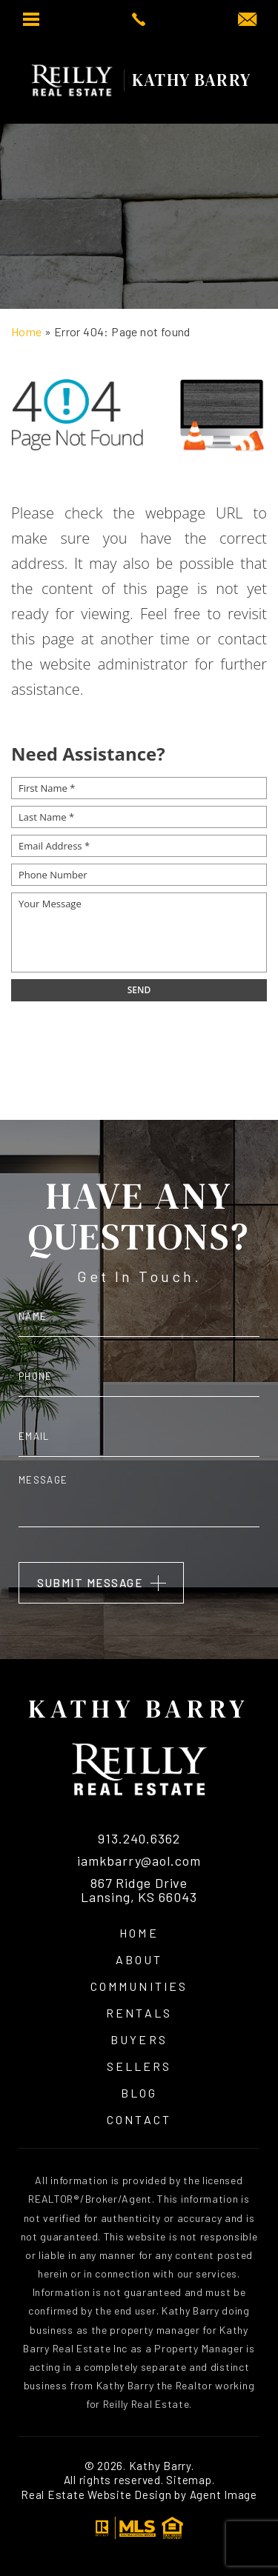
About (139, 1960)
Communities (138, 1986)
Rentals (138, 2013)
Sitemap (188, 2479)
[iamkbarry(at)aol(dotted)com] (247, 20)
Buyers (138, 2040)
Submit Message (89, 1582)
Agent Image (223, 2494)
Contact (139, 2120)
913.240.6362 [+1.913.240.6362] (139, 1839)
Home (138, 1933)
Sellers (139, 2066)
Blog (139, 2093)
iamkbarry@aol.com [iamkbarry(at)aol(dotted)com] (138, 1861)
